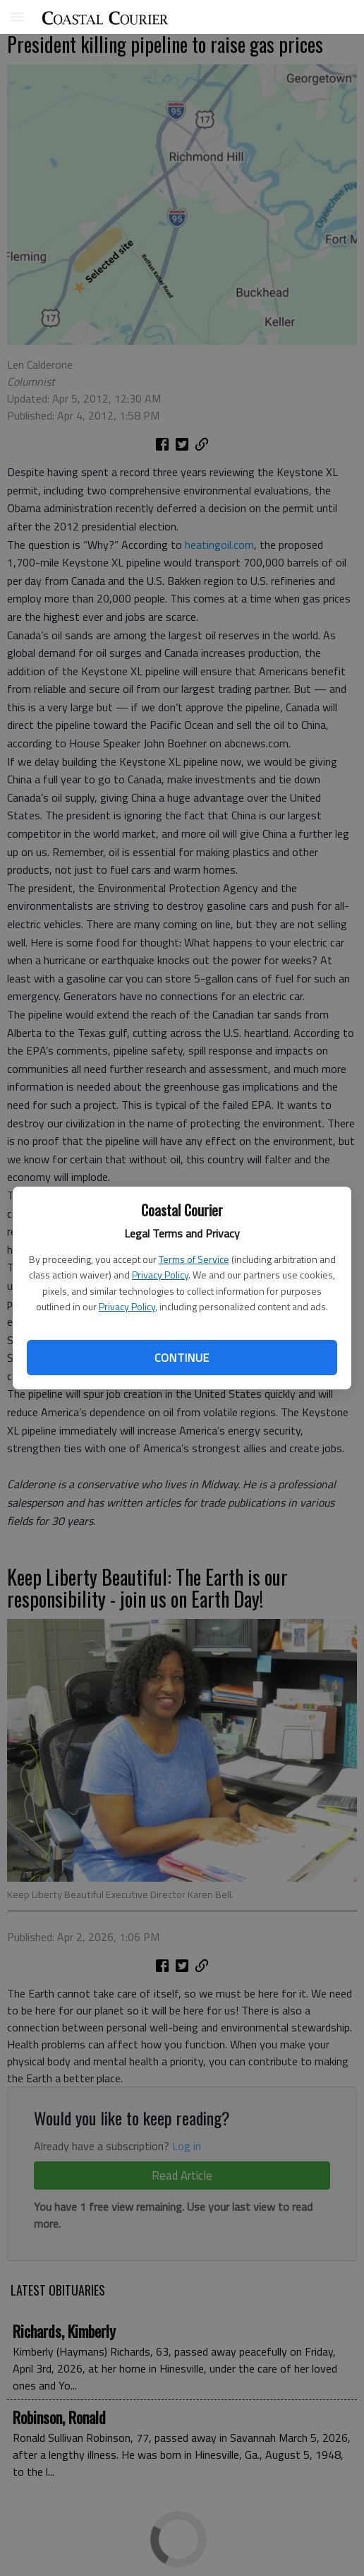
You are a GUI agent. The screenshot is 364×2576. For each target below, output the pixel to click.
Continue (181, 1357)
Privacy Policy (160, 1274)
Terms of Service (194, 1259)
